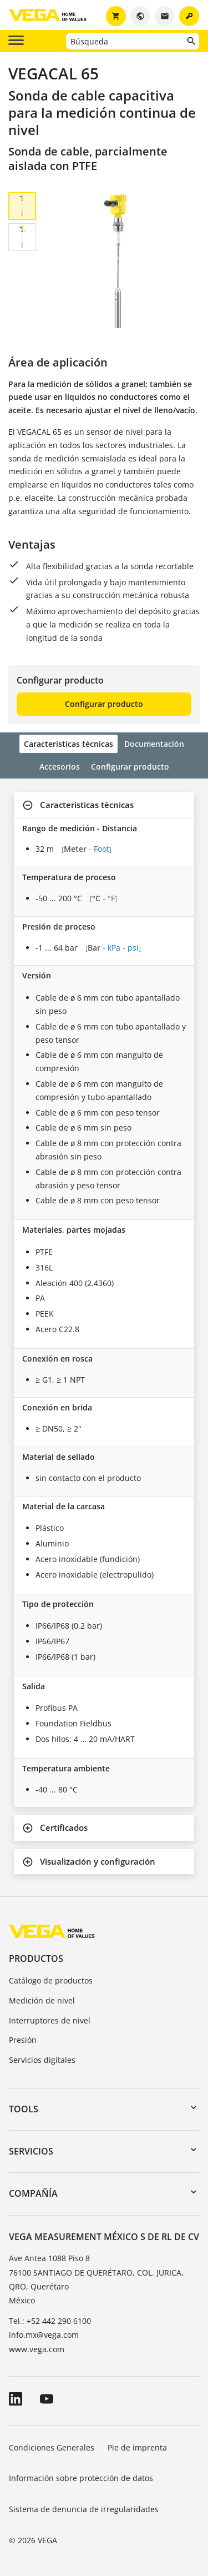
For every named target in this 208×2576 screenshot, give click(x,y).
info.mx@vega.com (44, 2334)
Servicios (31, 2151)
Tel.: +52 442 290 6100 (50, 2321)
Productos (36, 1958)
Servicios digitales (42, 2060)
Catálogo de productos (51, 1980)
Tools (23, 2109)
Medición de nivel (42, 2000)
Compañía (33, 2193)
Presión (23, 2040)
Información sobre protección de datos (81, 2478)
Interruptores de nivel (49, 2020)
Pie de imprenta (137, 2447)
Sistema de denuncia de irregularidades (84, 2509)
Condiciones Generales (51, 2447)
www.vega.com (36, 2349)
